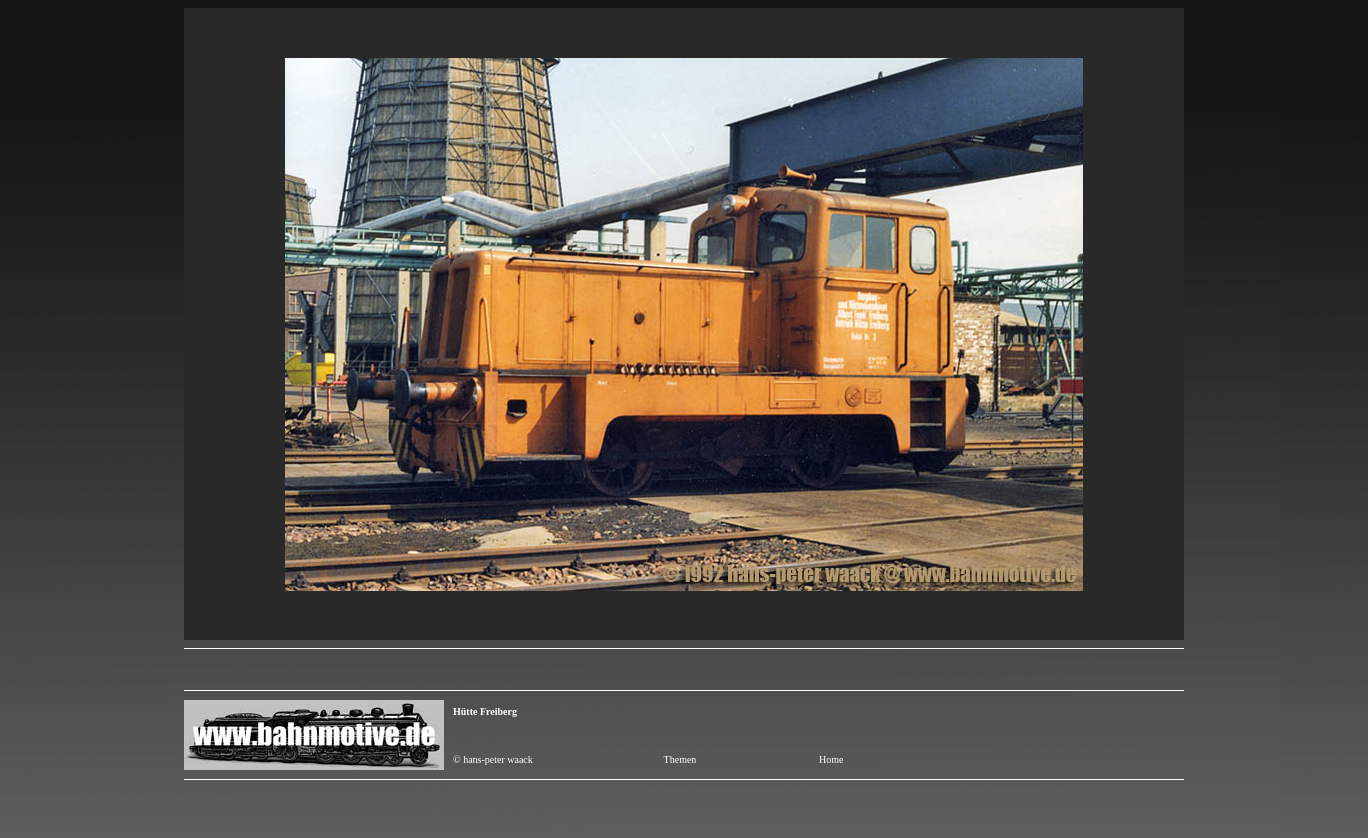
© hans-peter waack (493, 759)
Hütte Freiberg (485, 711)
